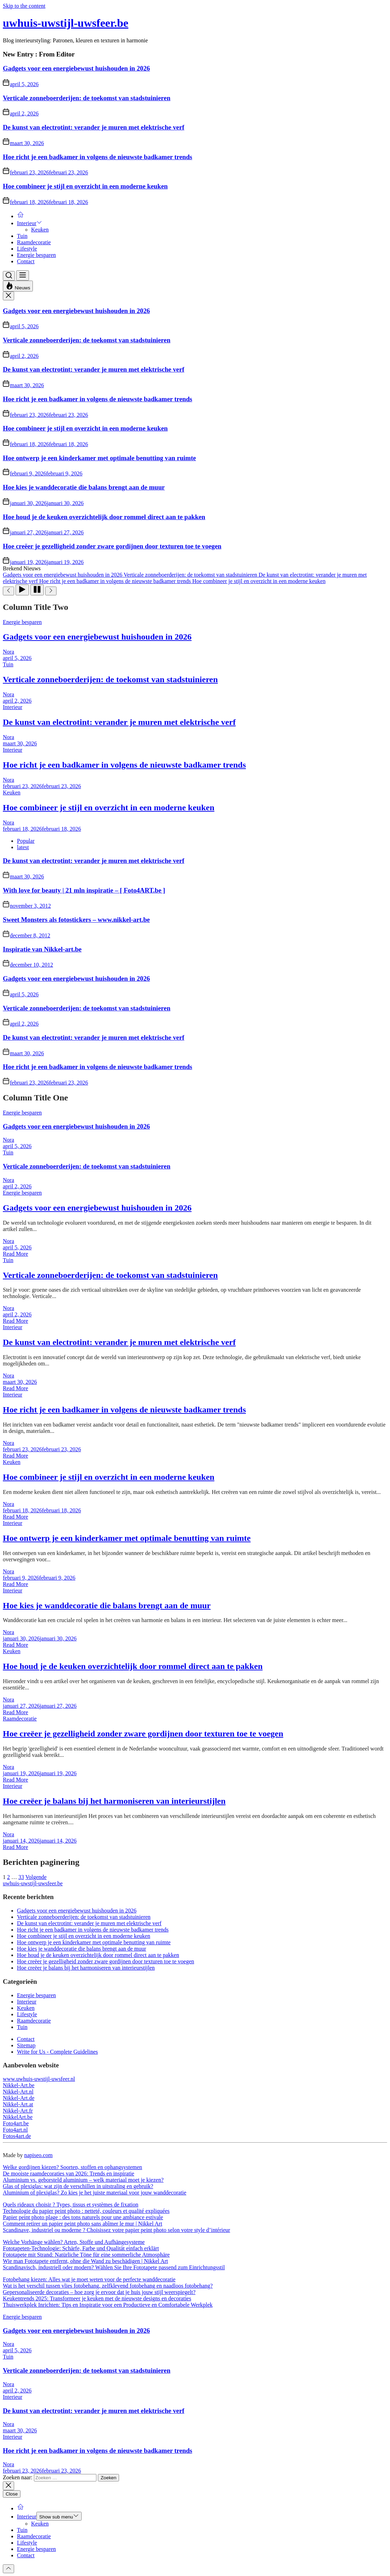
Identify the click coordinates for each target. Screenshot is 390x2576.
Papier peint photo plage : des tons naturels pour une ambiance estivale (83, 2217)
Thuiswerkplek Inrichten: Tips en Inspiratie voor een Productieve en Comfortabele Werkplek (108, 2305)
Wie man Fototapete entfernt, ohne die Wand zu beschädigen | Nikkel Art (85, 2261)
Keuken (40, 230)
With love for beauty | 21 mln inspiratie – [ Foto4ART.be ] (84, 890)
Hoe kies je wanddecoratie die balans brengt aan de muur (84, 487)
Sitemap (26, 2045)
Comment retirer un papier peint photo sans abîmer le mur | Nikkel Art (82, 2224)
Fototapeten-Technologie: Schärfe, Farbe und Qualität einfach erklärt (81, 2248)
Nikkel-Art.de (18, 2098)
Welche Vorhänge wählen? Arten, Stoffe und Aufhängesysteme (74, 2242)
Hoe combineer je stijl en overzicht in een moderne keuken (85, 186)
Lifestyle (27, 249)
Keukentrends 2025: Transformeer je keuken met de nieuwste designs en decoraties (97, 2298)
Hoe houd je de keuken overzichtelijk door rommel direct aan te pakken (104, 517)
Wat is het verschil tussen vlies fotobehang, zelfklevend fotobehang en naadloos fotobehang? (108, 2286)
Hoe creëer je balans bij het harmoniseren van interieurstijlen (114, 1801)
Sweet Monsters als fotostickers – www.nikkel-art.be (76, 919)
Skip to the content (24, 6)
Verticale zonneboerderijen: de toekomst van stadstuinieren (86, 98)
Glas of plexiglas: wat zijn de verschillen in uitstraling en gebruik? (78, 2186)
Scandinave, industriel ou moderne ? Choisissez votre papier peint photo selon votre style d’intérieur (116, 2230)
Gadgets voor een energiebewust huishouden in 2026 (76, 68)
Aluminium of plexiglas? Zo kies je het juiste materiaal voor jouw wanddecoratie (94, 2193)
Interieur (29, 223)
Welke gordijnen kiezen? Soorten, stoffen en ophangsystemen (72, 2167)
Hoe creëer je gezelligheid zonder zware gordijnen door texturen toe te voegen (112, 546)
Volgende (36, 1877)
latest (23, 847)
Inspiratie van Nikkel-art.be (42, 949)
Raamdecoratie (34, 242)
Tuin (22, 236)
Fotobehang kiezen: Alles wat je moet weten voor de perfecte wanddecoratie (89, 2279)
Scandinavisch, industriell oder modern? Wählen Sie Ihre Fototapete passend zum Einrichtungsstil (114, 2267)
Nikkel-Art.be (18, 2085)
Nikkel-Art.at (18, 2104)
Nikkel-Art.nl (18, 2092)
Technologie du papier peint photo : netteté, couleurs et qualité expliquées (86, 2211)
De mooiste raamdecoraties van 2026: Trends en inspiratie (68, 2173)
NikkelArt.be (17, 2117)
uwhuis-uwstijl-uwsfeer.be (65, 23)
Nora (8, 652)
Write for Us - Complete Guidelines (57, 2052)
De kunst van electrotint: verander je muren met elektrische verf (93, 127)
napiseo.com (38, 2155)
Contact (26, 261)
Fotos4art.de (17, 2136)
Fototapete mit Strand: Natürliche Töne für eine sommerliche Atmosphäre (86, 2255)
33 (21, 1877)
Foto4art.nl (15, 2130)
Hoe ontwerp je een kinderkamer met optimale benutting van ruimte (99, 458)
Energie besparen (36, 255)
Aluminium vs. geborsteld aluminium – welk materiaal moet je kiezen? (83, 2180)
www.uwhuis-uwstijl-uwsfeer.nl (39, 2079)
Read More (15, 1254)
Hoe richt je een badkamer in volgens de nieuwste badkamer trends (97, 157)
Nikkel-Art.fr (18, 2111)
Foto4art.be (16, 2123)
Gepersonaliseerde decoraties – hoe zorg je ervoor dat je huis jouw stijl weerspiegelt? (99, 2292)
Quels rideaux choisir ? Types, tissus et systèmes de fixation (70, 2205)
